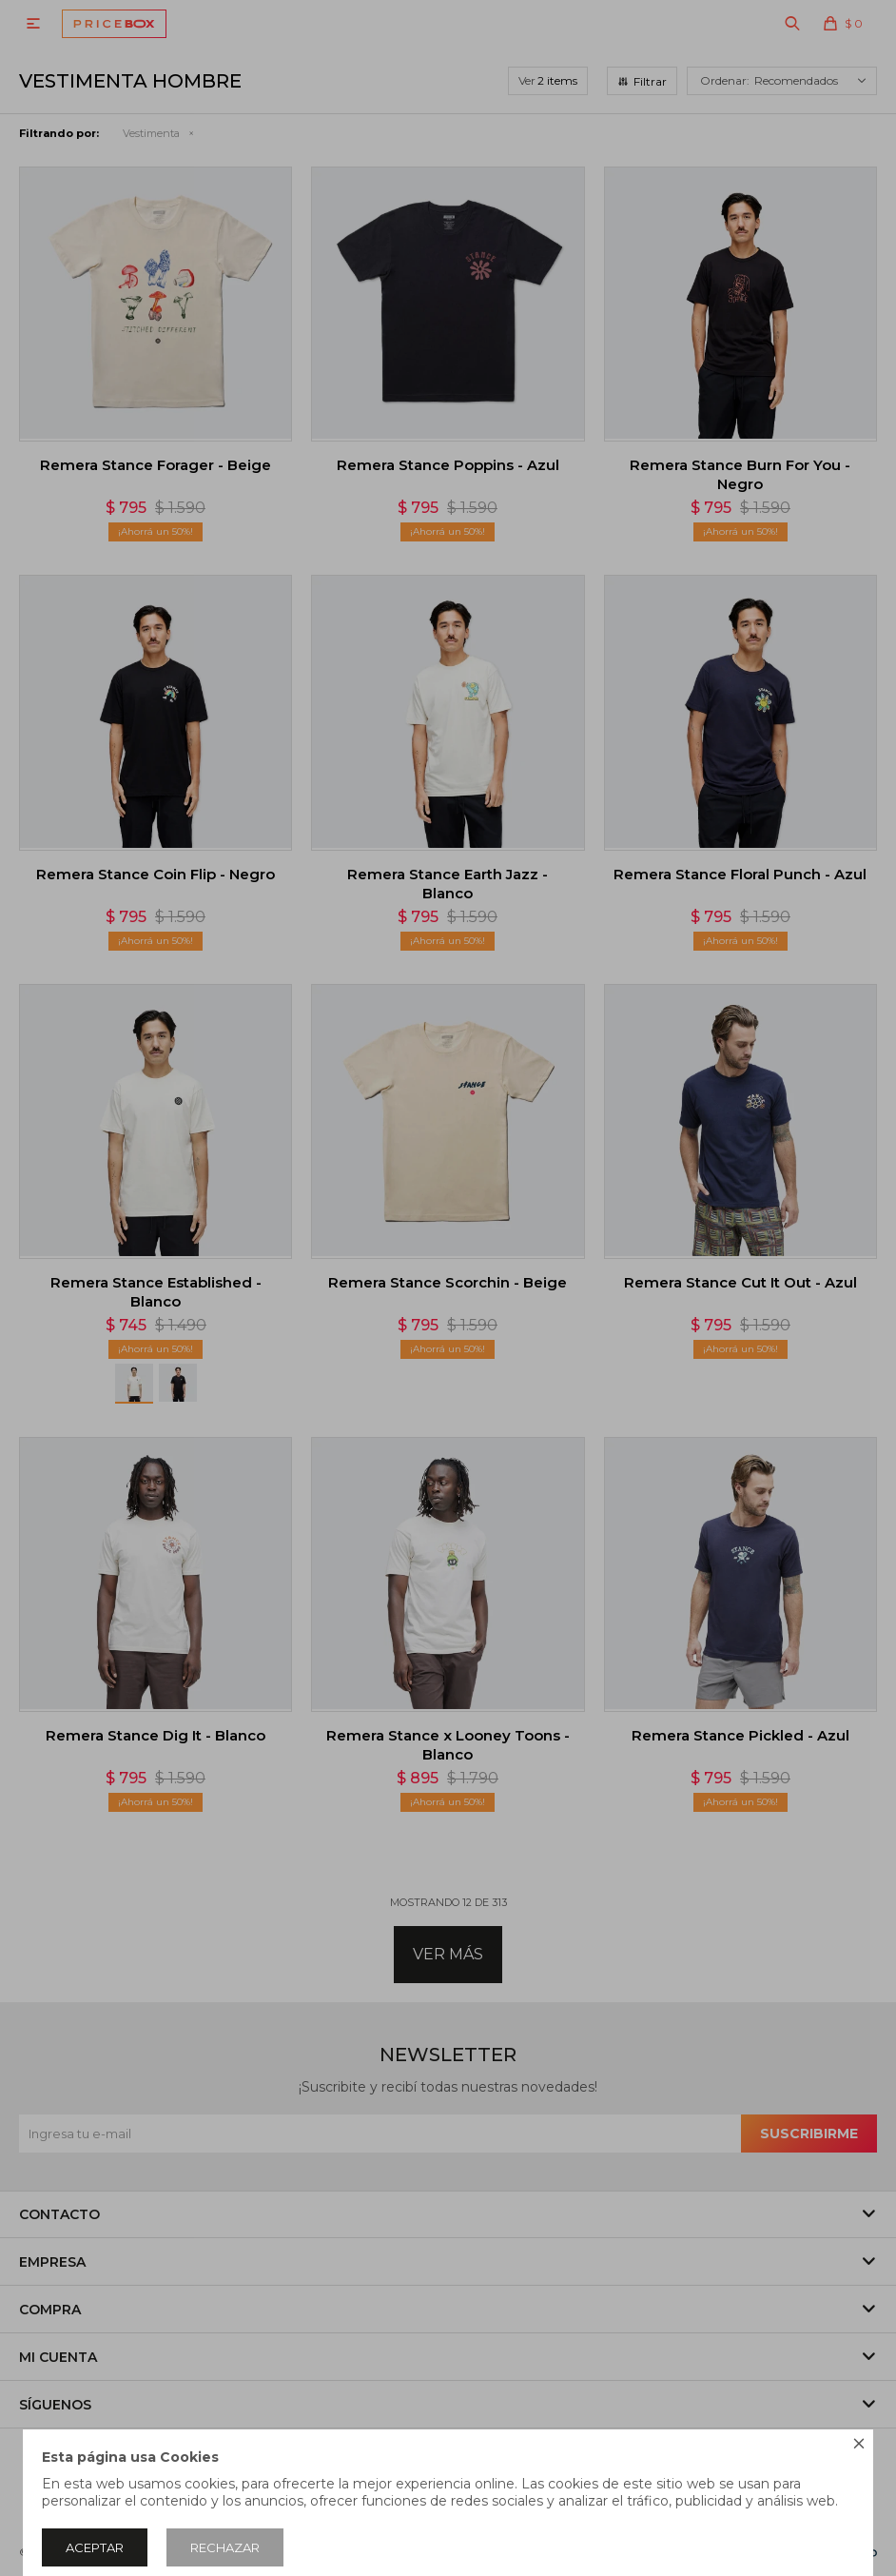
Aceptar (95, 2547)
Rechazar (225, 2547)
